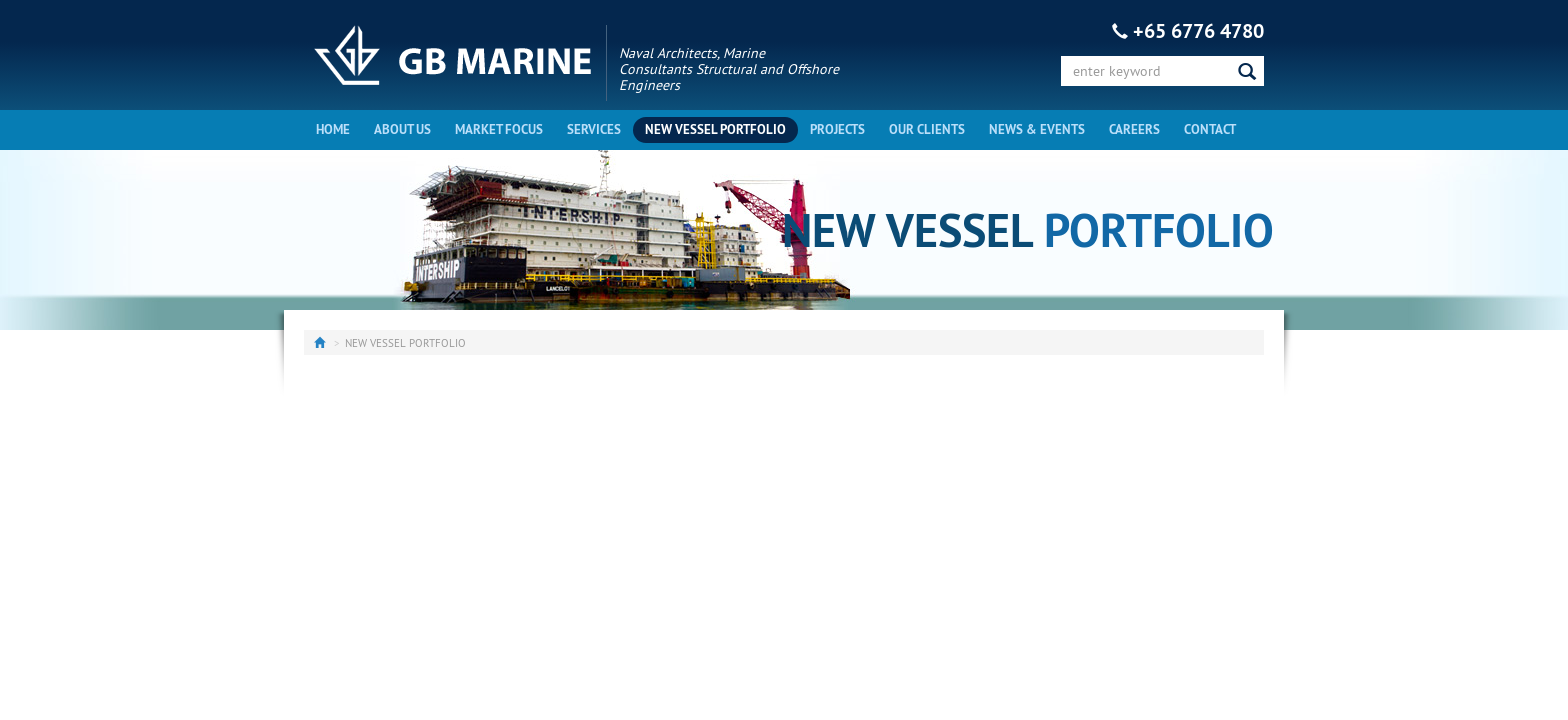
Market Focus (499, 129)
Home (333, 129)
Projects (837, 129)
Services (594, 129)
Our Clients (927, 129)
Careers (1134, 129)
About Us (402, 129)
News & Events (1037, 129)
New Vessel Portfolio (715, 129)
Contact (1210, 129)
